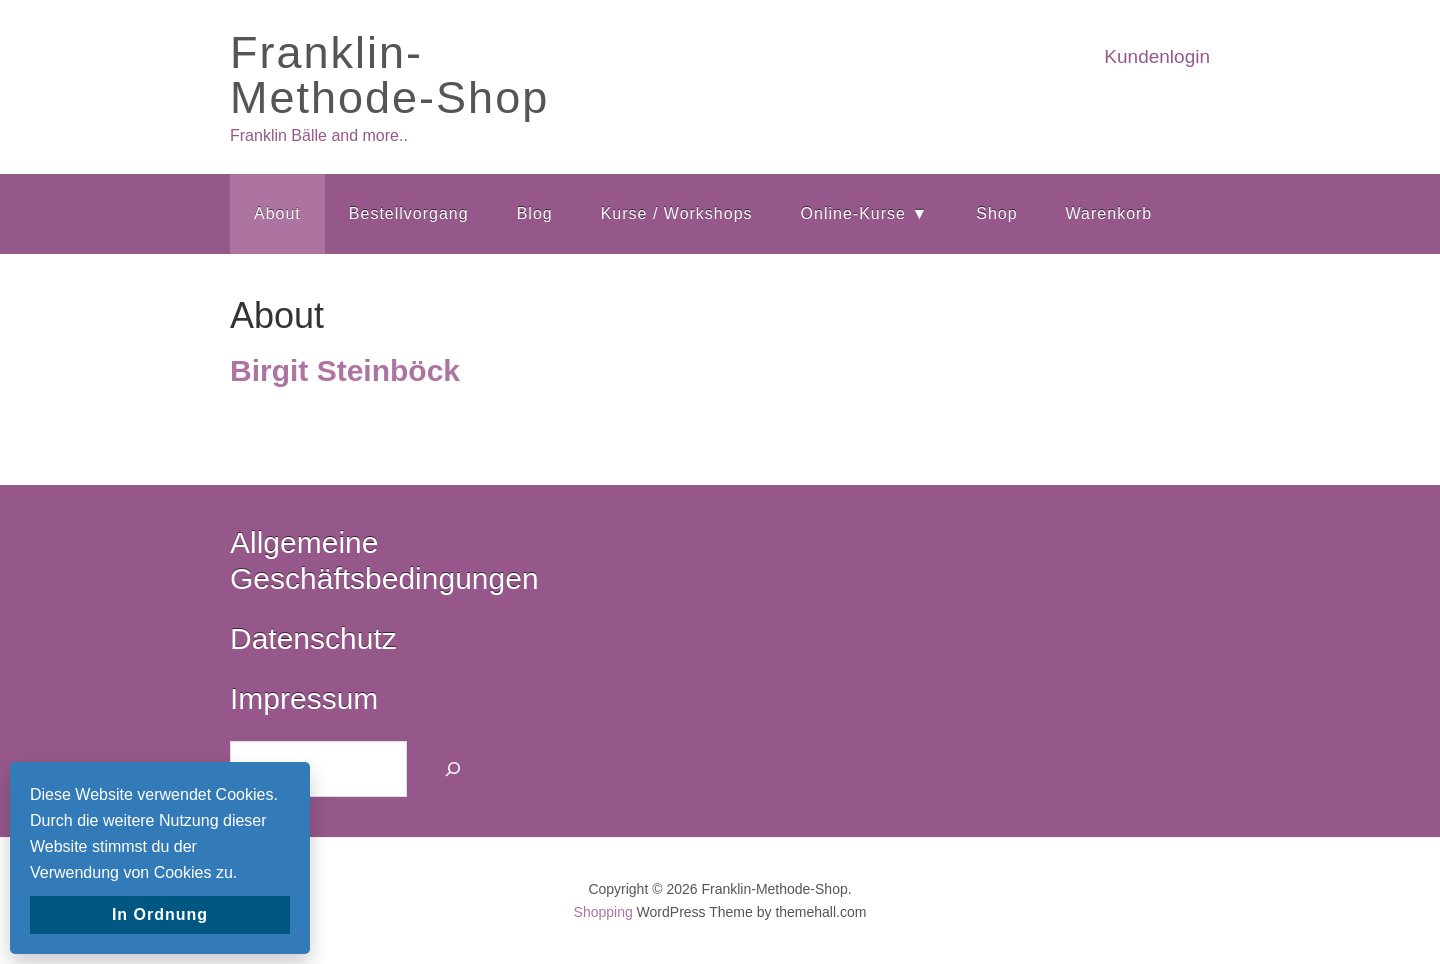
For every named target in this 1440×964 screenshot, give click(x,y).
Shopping (603, 912)
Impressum (304, 698)
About (277, 213)
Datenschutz (313, 638)
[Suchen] (453, 769)
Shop (996, 213)
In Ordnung (160, 914)
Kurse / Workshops (677, 213)
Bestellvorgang (409, 213)
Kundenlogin (1157, 56)
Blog (535, 213)
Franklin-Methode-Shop (389, 75)
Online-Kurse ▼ (865, 213)
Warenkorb (1109, 213)
